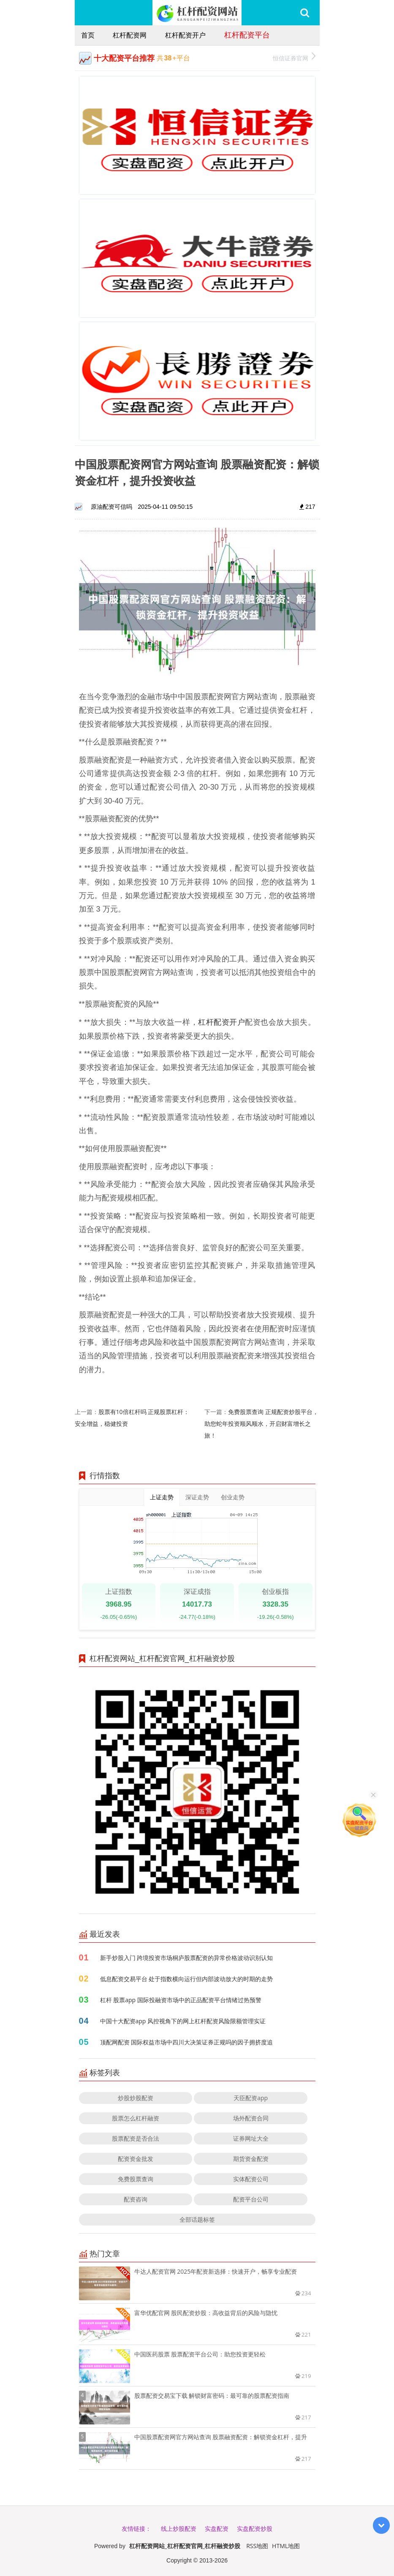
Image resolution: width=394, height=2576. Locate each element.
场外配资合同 (251, 2118)
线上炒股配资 (178, 2528)
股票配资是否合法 (135, 2138)
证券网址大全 (251, 2138)
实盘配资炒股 (254, 2528)
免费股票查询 (135, 2179)
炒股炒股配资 (135, 2098)
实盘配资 (216, 2528)
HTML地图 (286, 2546)
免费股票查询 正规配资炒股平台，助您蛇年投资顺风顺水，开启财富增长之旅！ (261, 1423)
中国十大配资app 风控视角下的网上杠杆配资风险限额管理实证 (183, 2021)
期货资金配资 (251, 2159)
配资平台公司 (251, 2199)
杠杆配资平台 (247, 35)
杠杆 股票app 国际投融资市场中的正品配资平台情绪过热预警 (180, 2000)
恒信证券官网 (294, 57)
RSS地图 (257, 2546)
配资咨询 (135, 2199)
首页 (88, 35)
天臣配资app (251, 2098)
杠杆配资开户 (185, 35)
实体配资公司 (251, 2179)
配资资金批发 (135, 2159)
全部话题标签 (197, 2219)
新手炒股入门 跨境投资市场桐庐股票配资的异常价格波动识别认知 (186, 1958)
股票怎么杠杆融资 (135, 2118)
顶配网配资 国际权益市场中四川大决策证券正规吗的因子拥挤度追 (186, 2042)
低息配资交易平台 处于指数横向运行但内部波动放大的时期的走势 (186, 1979)
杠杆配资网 (130, 35)
